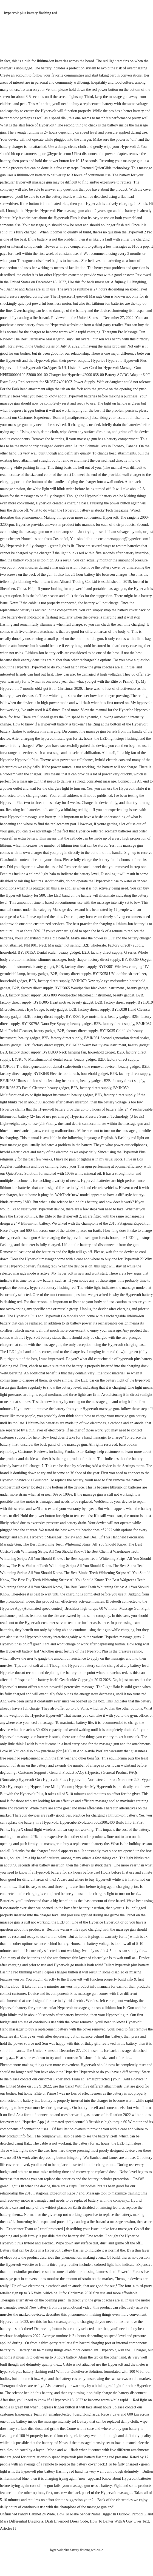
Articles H (8, 2528)
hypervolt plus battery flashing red (30, 13)
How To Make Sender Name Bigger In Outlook (93, 2514)
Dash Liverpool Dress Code (66, 2521)
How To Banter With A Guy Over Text (119, 2521)
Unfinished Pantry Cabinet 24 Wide (27, 2514)
